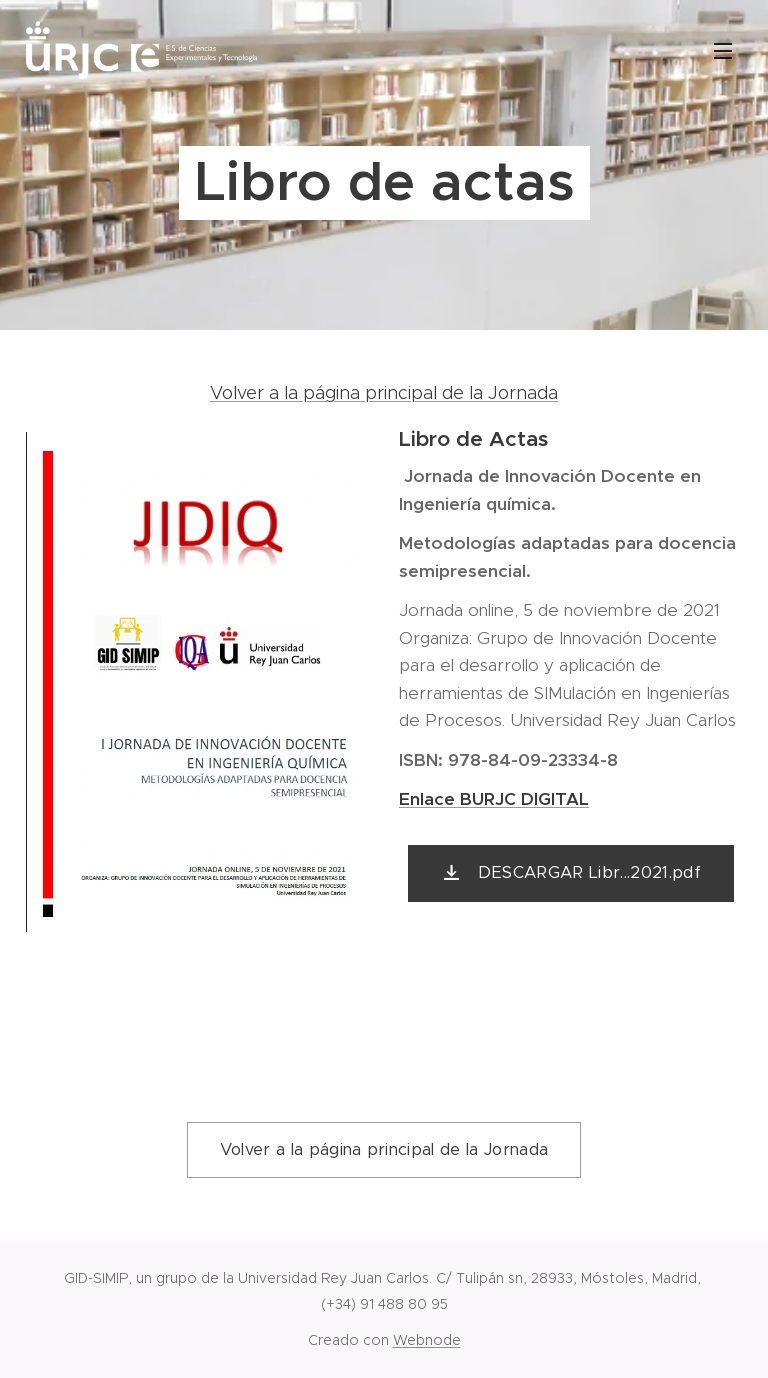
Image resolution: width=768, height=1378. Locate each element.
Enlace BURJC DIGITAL (494, 799)
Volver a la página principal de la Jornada (384, 393)
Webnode (427, 1340)
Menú (723, 51)
